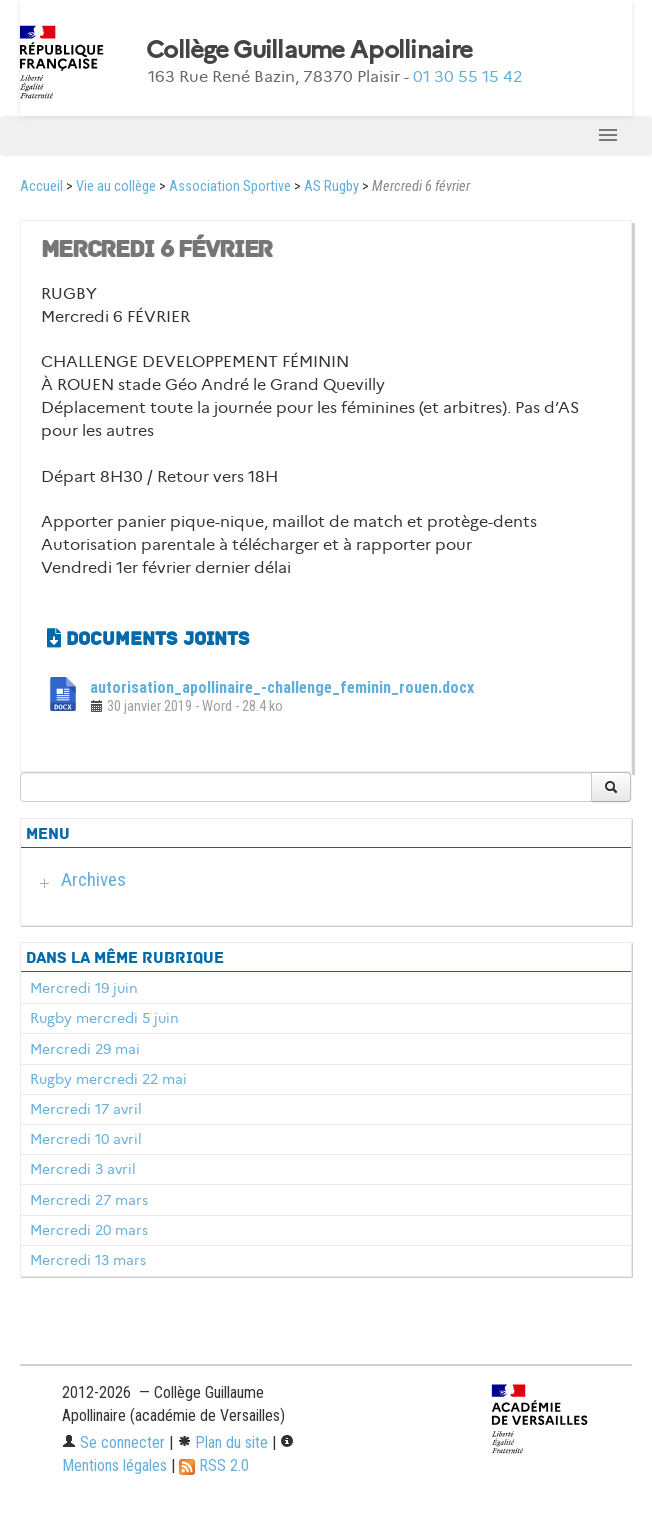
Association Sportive (230, 186)
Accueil (41, 186)
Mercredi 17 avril (86, 1109)
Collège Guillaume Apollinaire (309, 50)
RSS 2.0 (214, 1465)
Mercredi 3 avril (83, 1169)
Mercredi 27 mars (89, 1200)
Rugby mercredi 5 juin (104, 1018)
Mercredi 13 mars (88, 1260)
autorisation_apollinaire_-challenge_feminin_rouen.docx (282, 687)
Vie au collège (116, 186)
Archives (93, 879)
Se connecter (113, 1442)
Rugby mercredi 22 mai (108, 1079)
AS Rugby (331, 186)
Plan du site (222, 1442)
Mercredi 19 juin (84, 988)
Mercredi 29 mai (85, 1049)
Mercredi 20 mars (89, 1230)
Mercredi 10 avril (86, 1139)
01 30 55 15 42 (468, 76)
